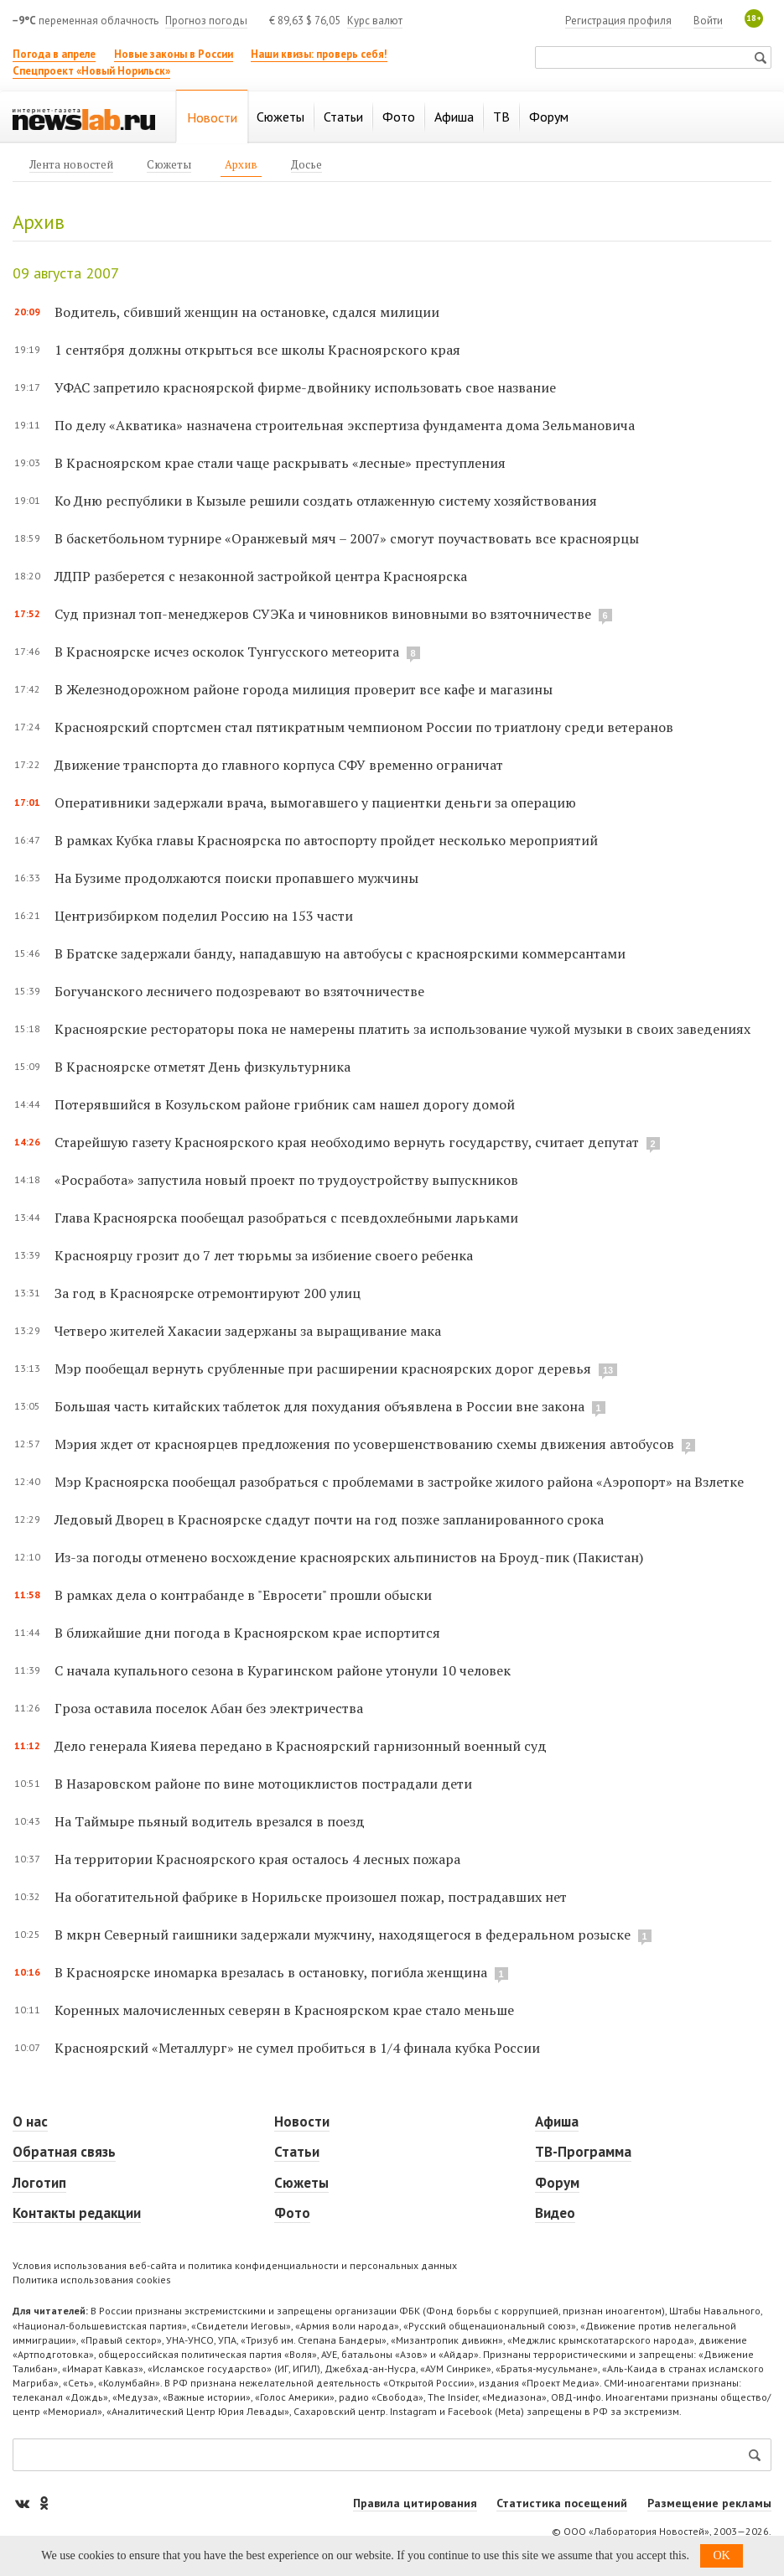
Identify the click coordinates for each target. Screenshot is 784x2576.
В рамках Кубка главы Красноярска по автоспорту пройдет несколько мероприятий (326, 840)
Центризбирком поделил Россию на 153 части (204, 915)
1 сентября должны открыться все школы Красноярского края (257, 349)
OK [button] (721, 2555)
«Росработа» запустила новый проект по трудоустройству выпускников (286, 1180)
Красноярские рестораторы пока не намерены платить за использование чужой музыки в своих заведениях (402, 1029)
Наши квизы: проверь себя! (319, 54)
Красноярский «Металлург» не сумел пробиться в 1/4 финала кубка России (297, 2047)
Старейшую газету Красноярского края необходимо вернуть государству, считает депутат (347, 1142)
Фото (292, 2213)
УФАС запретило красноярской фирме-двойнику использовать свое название (305, 387)
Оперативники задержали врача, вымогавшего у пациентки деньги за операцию (315, 802)
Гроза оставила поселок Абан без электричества (209, 1708)
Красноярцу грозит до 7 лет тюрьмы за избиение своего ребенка (264, 1255)
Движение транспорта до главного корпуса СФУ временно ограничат (279, 765)
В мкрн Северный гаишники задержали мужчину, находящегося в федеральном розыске (343, 1934)
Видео (555, 2213)
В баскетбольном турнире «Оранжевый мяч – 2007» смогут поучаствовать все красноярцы (347, 538)
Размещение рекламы (709, 2503)
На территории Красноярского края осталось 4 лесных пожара (257, 1859)
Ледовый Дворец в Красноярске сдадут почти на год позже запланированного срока (329, 1519)
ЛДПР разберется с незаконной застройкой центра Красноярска (261, 576)
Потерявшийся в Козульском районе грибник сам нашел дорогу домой (285, 1104)
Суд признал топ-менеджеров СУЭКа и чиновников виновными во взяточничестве (323, 614)
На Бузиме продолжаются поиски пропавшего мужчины (236, 878)
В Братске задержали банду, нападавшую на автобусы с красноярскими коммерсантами (340, 953)
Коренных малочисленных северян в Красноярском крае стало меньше (284, 2010)
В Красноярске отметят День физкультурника (202, 1066)
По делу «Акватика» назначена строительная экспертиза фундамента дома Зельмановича (345, 425)
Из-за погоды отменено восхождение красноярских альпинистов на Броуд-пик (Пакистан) (349, 1557)
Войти (708, 20)
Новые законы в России (173, 54)
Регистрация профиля (618, 20)
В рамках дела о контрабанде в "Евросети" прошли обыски (243, 1595)
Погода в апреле (54, 54)
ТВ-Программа (583, 2151)
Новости (302, 2121)
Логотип (39, 2183)
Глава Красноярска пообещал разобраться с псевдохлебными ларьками (286, 1217)
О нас (30, 2121)
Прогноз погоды (206, 20)
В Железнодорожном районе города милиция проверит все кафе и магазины (304, 689)
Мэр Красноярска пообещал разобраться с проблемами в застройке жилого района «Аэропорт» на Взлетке (399, 1481)
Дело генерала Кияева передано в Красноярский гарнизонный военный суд (301, 1746)
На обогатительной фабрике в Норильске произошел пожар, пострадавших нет (311, 1897)
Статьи (296, 2151)
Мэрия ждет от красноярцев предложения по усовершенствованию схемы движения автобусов (364, 1444)
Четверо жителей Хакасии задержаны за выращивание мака (248, 1331)
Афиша (557, 2121)
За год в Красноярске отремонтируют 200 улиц (208, 1293)
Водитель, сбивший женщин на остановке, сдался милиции (247, 312)
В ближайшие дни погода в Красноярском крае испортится (247, 1632)
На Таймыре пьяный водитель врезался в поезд (210, 1821)
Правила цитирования (415, 2503)
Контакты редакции (77, 2213)
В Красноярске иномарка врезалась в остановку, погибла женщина (271, 1972)
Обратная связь (64, 2151)
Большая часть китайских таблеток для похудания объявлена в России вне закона (319, 1406)
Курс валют (374, 20)
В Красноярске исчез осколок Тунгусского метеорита (227, 651)
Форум (557, 2183)
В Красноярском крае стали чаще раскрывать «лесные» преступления (280, 463)
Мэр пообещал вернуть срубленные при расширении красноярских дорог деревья (324, 1368)
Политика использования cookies (92, 2279)
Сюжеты (301, 2183)
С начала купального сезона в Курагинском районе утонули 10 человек (283, 1670)
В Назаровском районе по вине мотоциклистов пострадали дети (263, 1783)
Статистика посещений (561, 2503)
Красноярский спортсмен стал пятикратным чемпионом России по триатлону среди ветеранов (364, 727)
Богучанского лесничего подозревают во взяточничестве (239, 991)
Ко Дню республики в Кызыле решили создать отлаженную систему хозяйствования (326, 500)
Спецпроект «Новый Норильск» (91, 71)
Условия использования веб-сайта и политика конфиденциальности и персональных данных (235, 2265)
